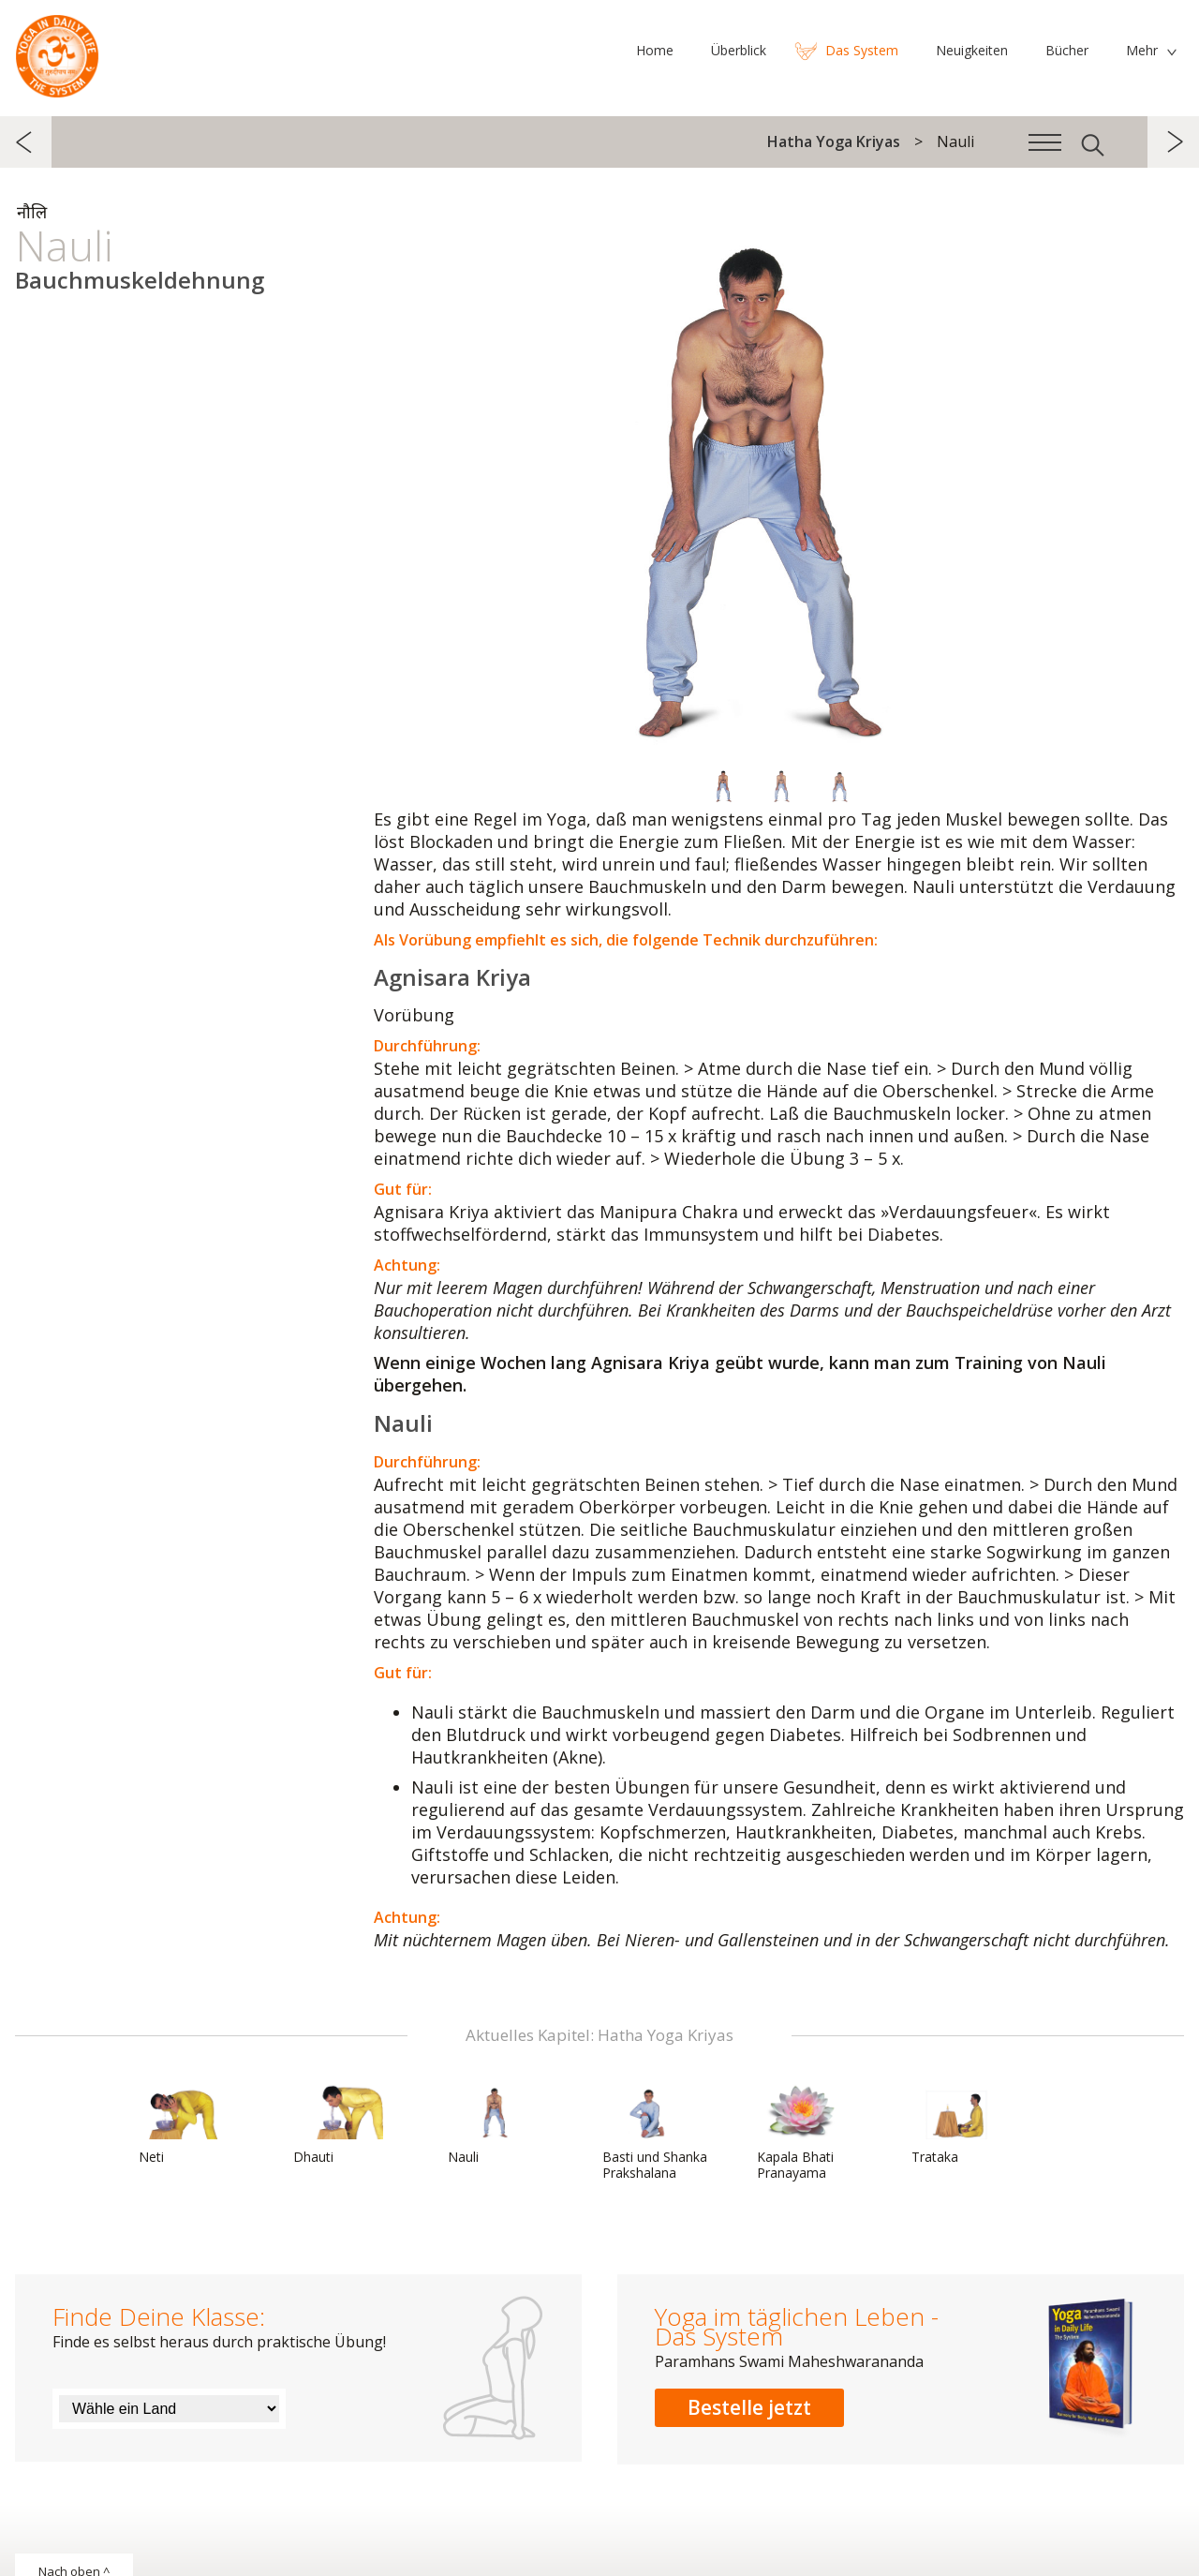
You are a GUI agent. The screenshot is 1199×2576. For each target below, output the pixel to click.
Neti (184, 2124)
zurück (26, 142)
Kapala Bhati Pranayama (802, 2132)
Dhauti (338, 2124)
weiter (1173, 142)
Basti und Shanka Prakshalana (654, 2132)
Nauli (493, 2124)
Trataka (956, 2124)
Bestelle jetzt (749, 2407)
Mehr (1142, 50)
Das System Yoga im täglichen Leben (57, 51)
